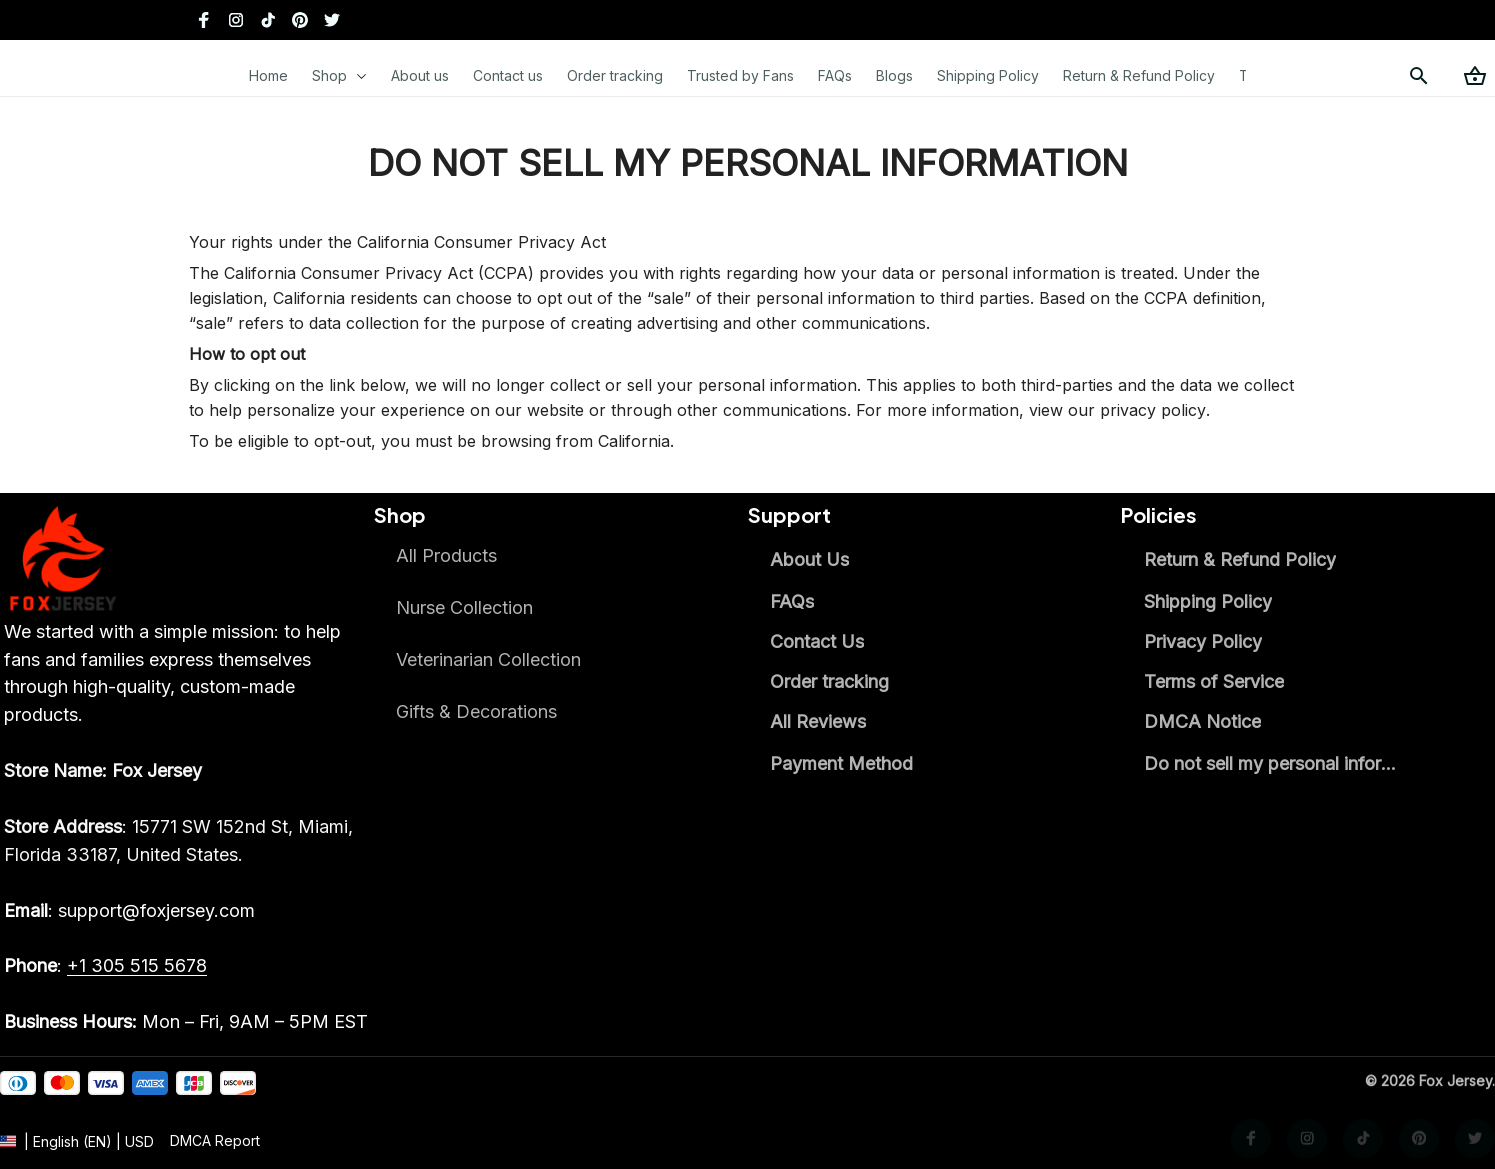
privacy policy (1153, 410)
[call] (137, 966)
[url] (215, 1158)
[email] (129, 911)
